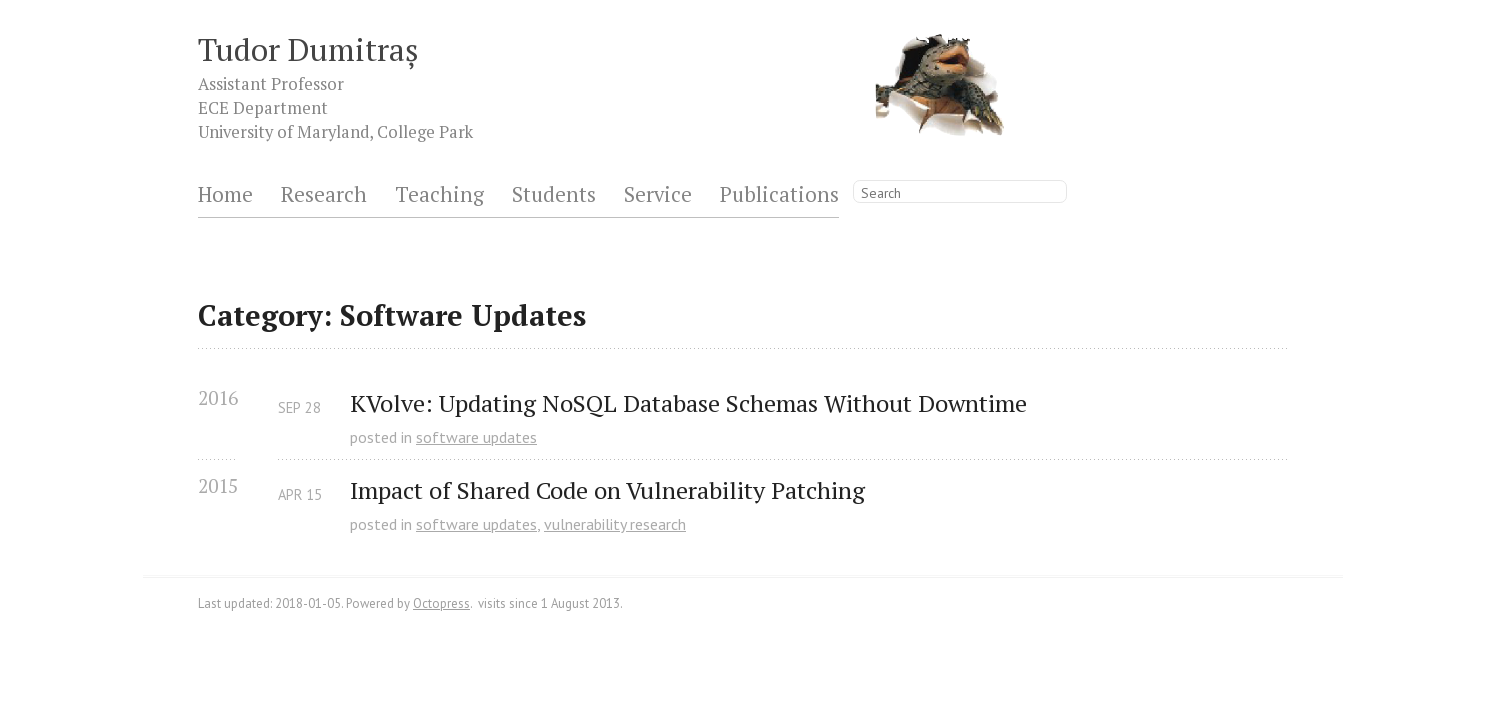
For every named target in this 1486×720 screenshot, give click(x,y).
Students (554, 195)
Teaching (439, 195)
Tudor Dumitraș (308, 49)
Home (225, 195)
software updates (476, 437)
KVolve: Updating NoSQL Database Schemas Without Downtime (688, 403)
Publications (779, 195)
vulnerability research (615, 524)
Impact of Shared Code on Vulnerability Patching (607, 490)
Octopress (441, 603)
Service (658, 195)
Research (324, 195)
